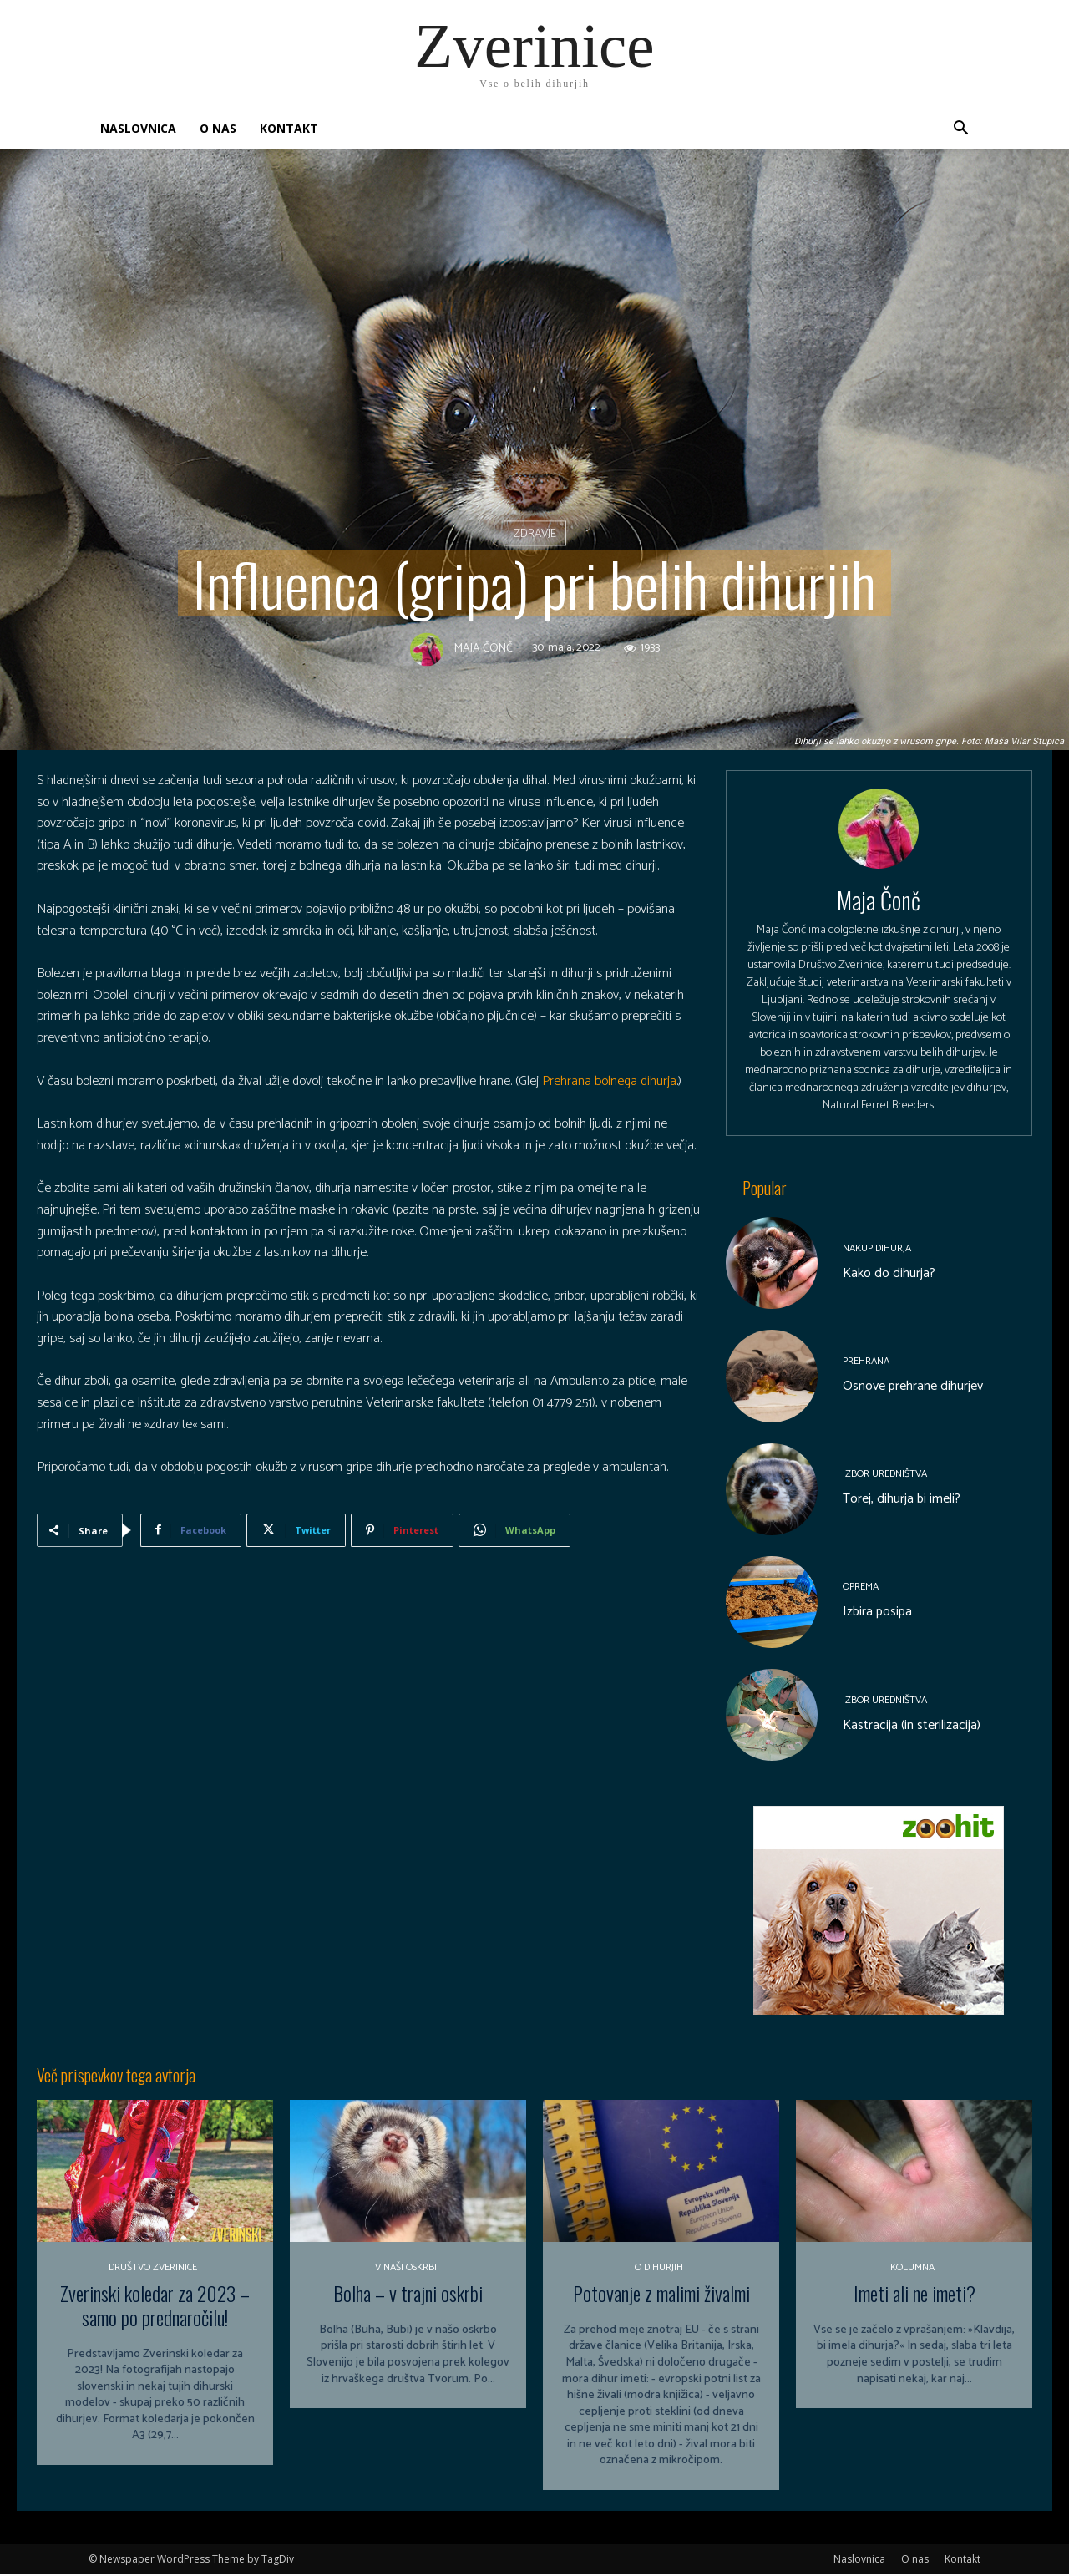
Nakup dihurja (877, 1250)
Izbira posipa (877, 1614)
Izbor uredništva (885, 1476)
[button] (960, 130)
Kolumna (912, 2269)
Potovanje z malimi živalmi (661, 2294)
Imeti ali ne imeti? (914, 2294)
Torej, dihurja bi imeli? (901, 1500)
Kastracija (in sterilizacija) (911, 1727)
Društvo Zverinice (153, 2269)
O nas (218, 128)
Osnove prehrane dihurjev (913, 1388)
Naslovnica (138, 128)
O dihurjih (659, 2269)
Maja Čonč (483, 650)
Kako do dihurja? (889, 1275)
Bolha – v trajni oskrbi (408, 2294)
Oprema (861, 1590)
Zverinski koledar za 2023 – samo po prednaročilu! (155, 2306)
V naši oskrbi (406, 2269)
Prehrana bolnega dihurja (609, 1081)
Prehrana (866, 1363)
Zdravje (535, 532)
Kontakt (289, 128)
